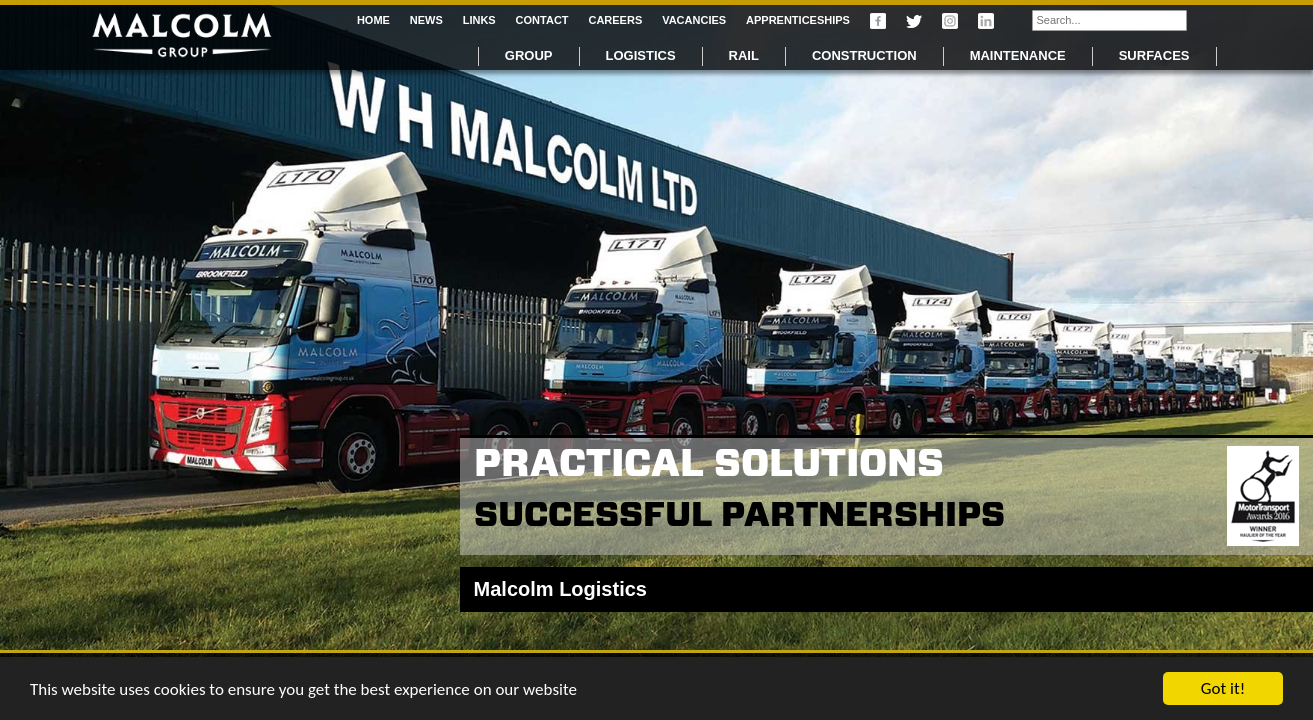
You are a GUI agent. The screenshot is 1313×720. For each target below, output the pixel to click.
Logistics (641, 55)
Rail (744, 55)
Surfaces (1154, 55)
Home (373, 20)
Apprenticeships (798, 20)
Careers (615, 20)
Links (479, 20)
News (426, 20)
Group (529, 55)
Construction (864, 55)
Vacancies (694, 20)
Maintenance (1018, 55)
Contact (542, 20)
